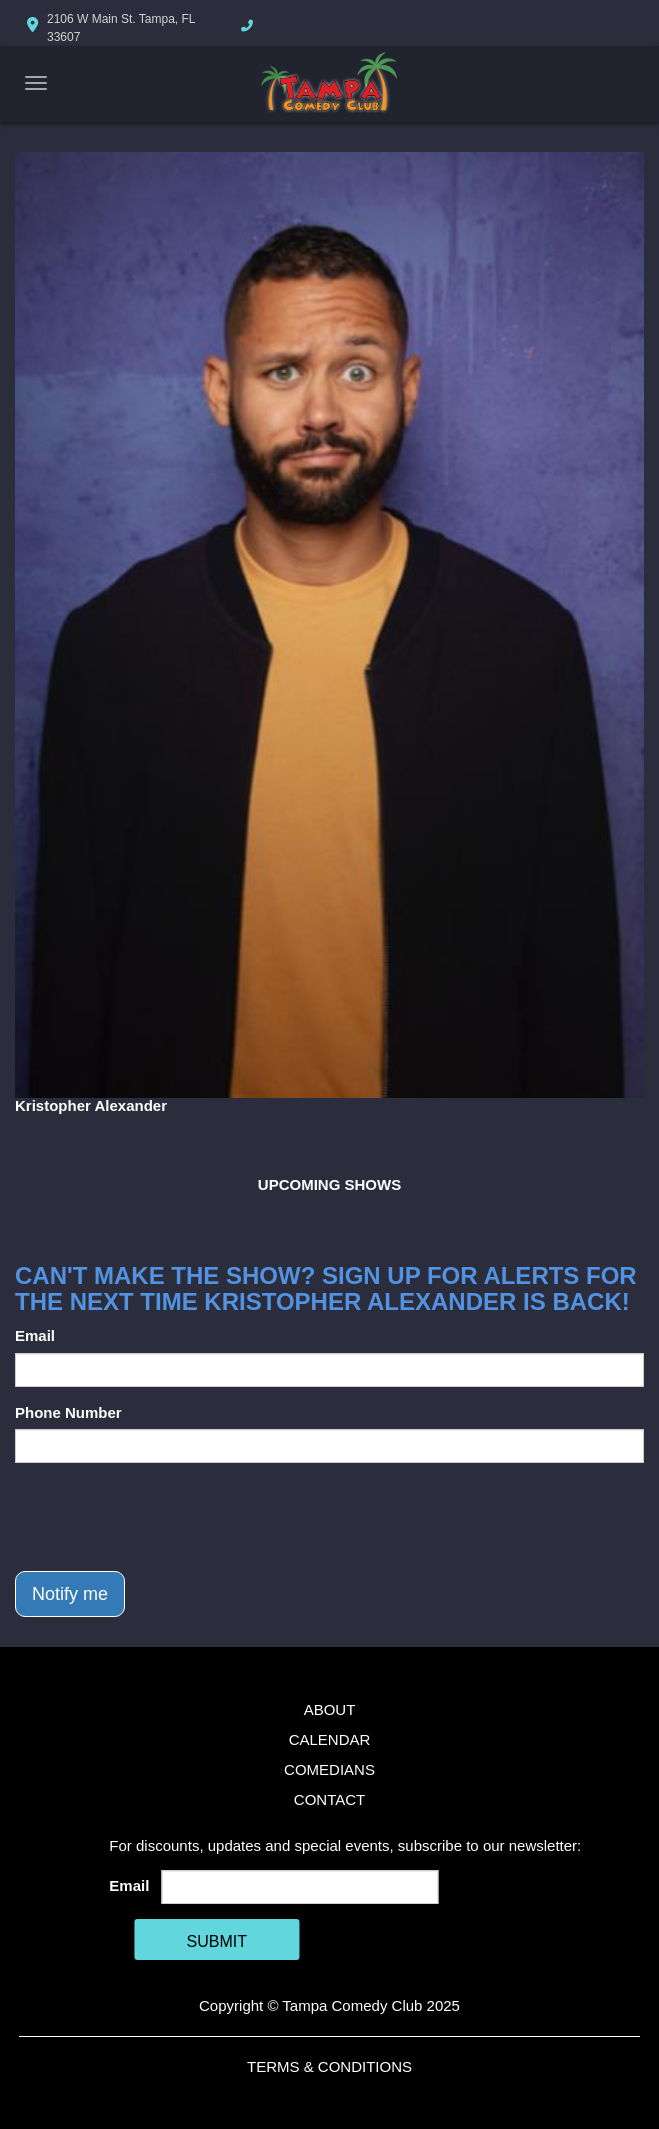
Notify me (70, 1594)
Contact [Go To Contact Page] (329, 1799)
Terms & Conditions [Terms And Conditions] (329, 2066)
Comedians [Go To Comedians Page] (329, 1769)
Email (35, 1335)
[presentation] (167, 1517)
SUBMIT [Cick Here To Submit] (217, 1941)
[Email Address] (300, 1887)
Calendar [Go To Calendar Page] (330, 1739)
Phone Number (68, 1412)
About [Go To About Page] (330, 1709)
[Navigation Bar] (36, 83)
